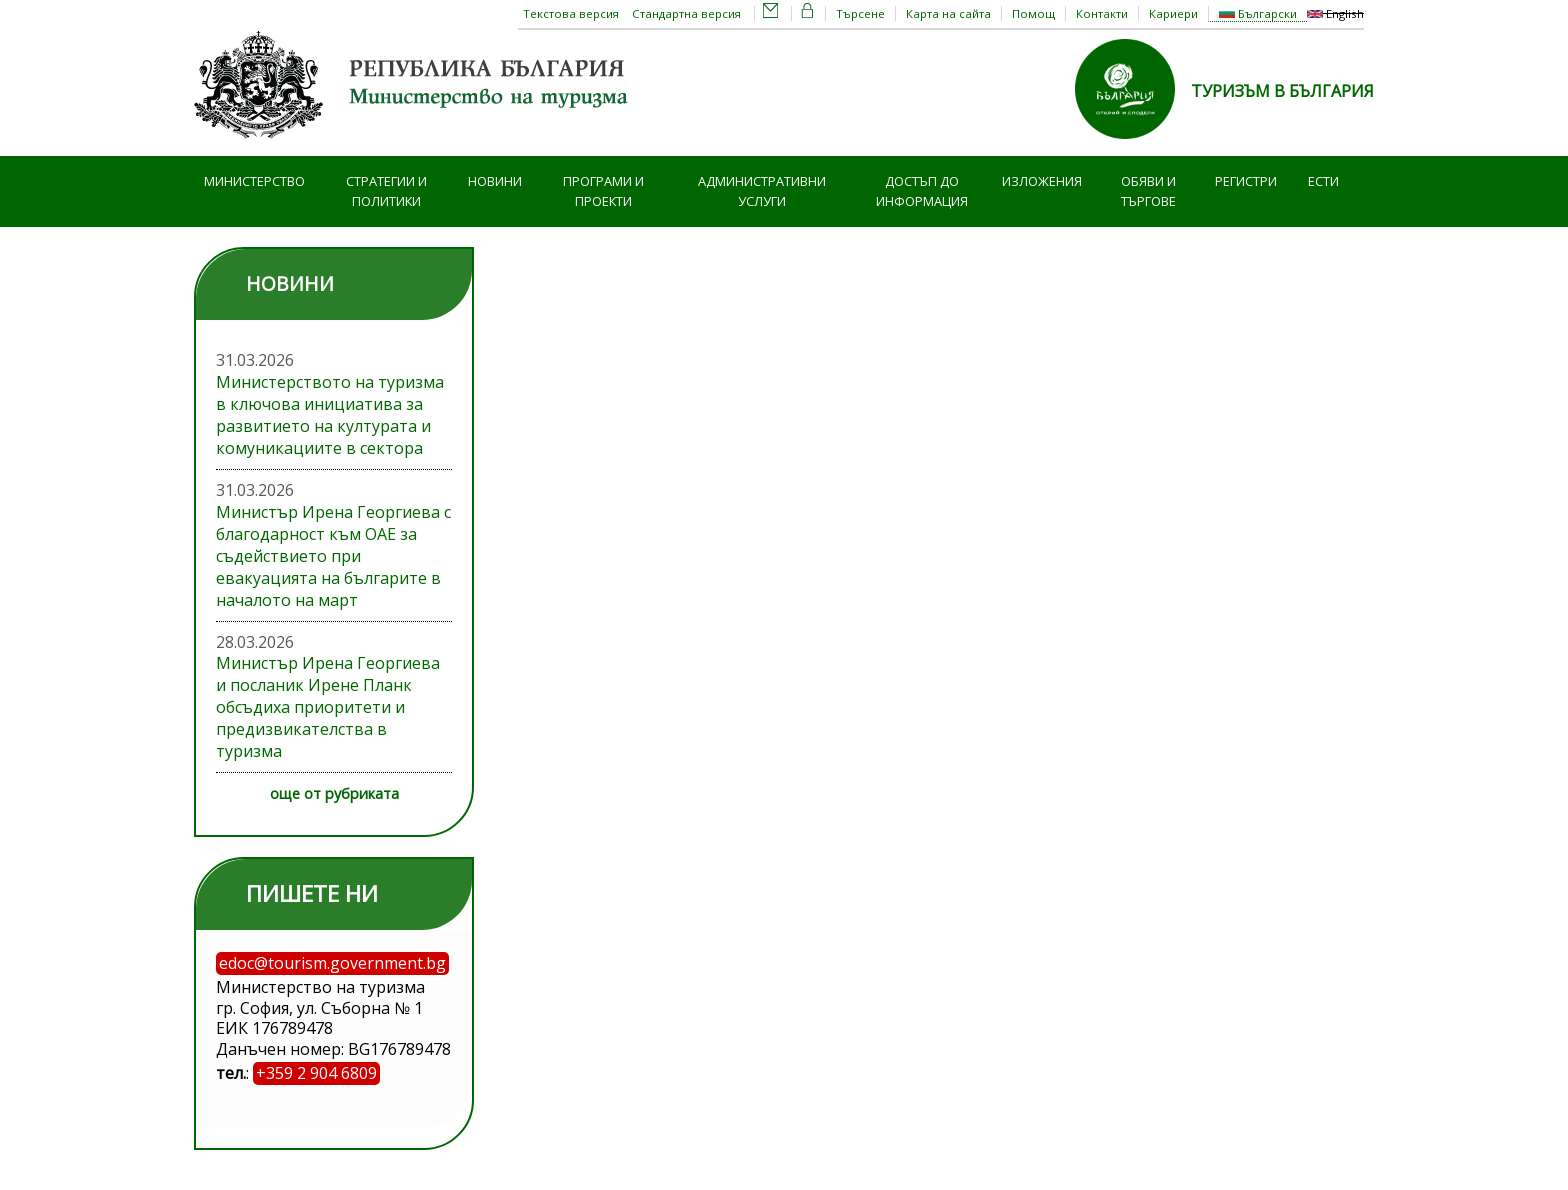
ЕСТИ (1323, 181)
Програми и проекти (603, 191)
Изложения (1042, 181)
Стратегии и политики (386, 191)
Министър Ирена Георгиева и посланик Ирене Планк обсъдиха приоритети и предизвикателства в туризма (328, 707)
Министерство (254, 181)
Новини (495, 181)
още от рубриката (334, 793)
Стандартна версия (686, 13)
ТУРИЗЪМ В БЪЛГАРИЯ (1282, 91)
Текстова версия (571, 13)
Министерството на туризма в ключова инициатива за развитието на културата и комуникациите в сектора (330, 415)
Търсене (860, 13)
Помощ (1033, 13)
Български (1258, 13)
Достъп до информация (922, 191)
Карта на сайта (948, 13)
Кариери (1173, 13)
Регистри (1246, 181)
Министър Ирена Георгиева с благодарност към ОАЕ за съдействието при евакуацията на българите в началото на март (333, 556)
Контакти (1102, 13)
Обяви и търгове (1148, 191)
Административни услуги (762, 191)
